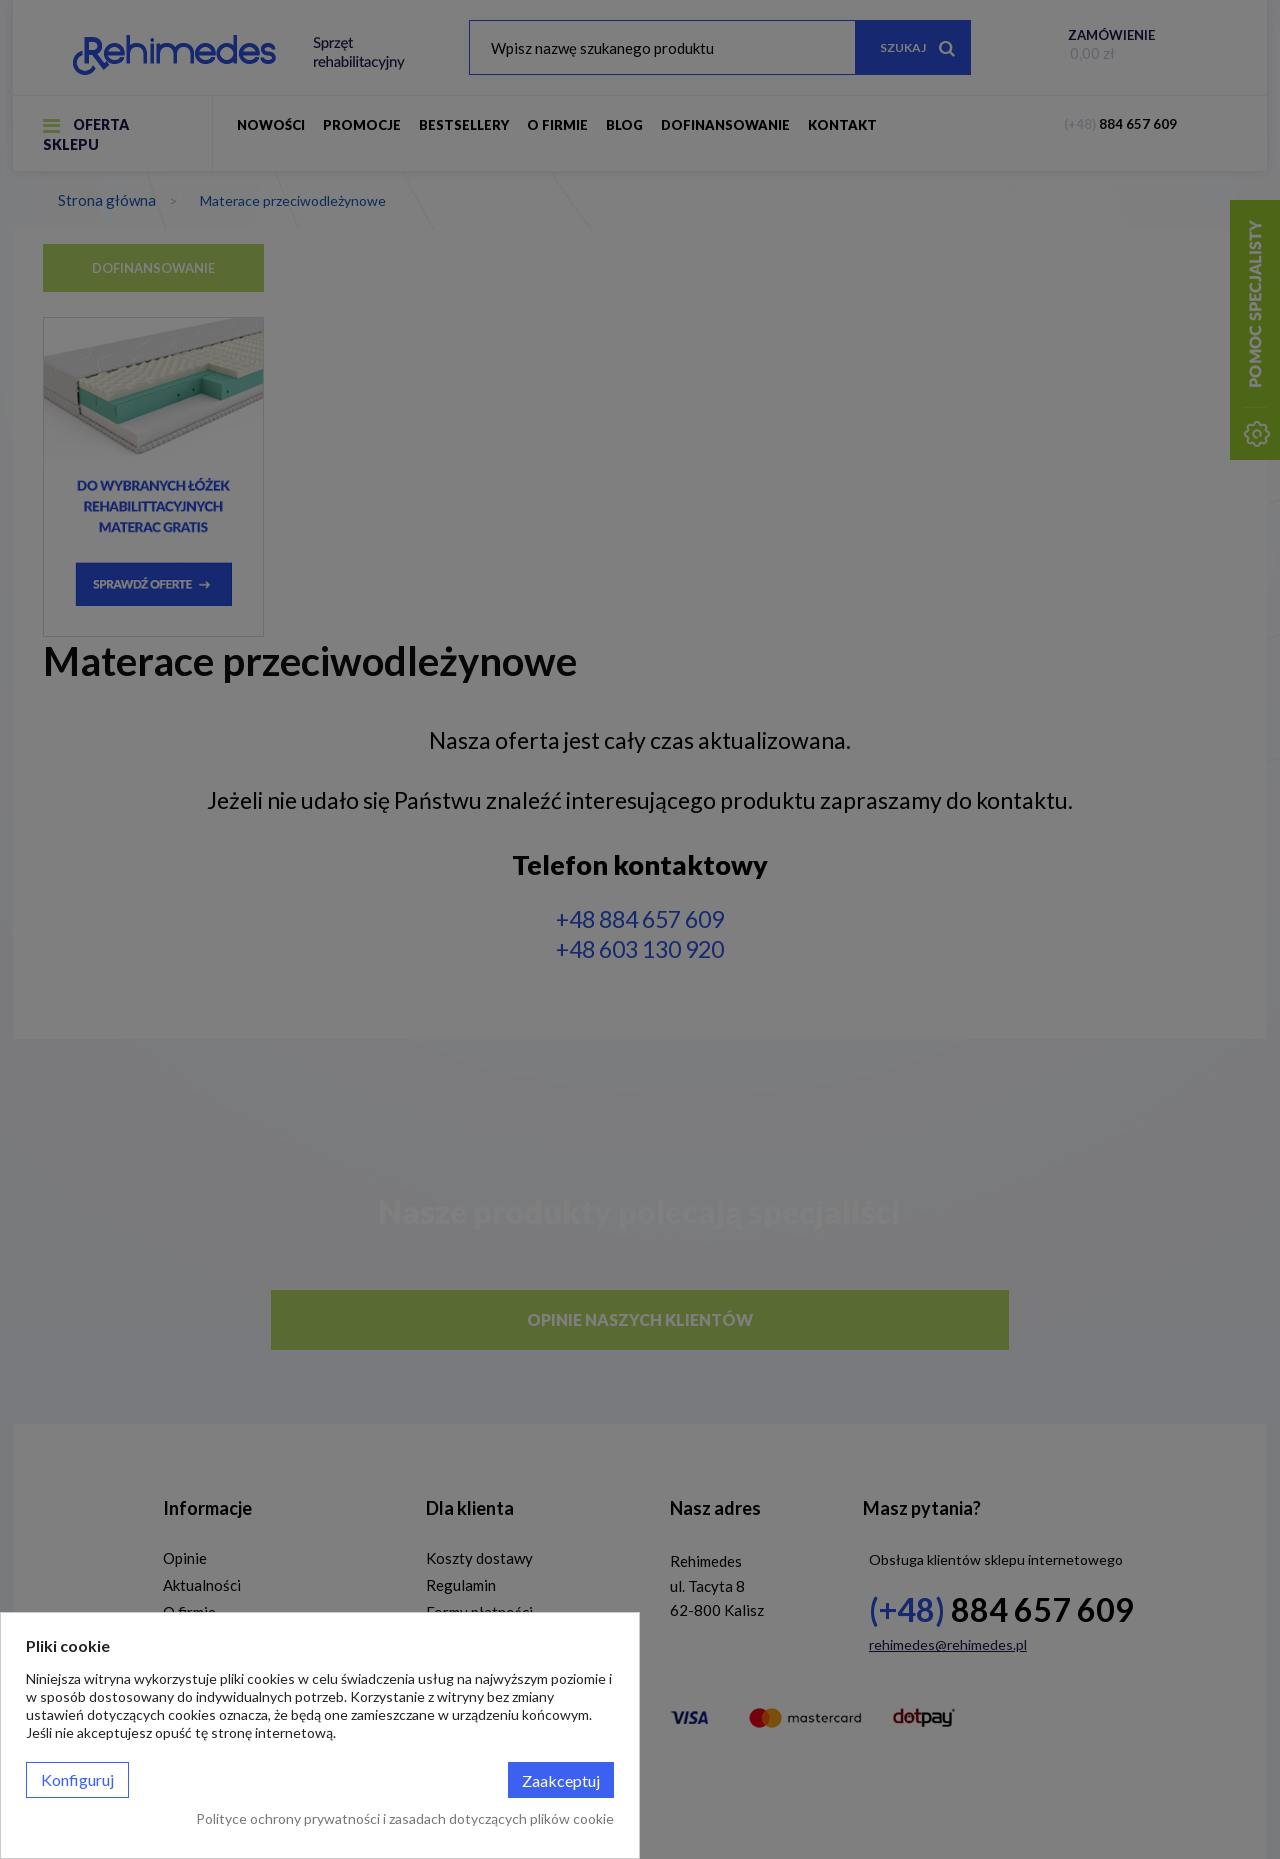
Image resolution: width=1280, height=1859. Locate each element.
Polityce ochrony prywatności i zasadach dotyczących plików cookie (405, 1818)
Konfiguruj (77, 1779)
